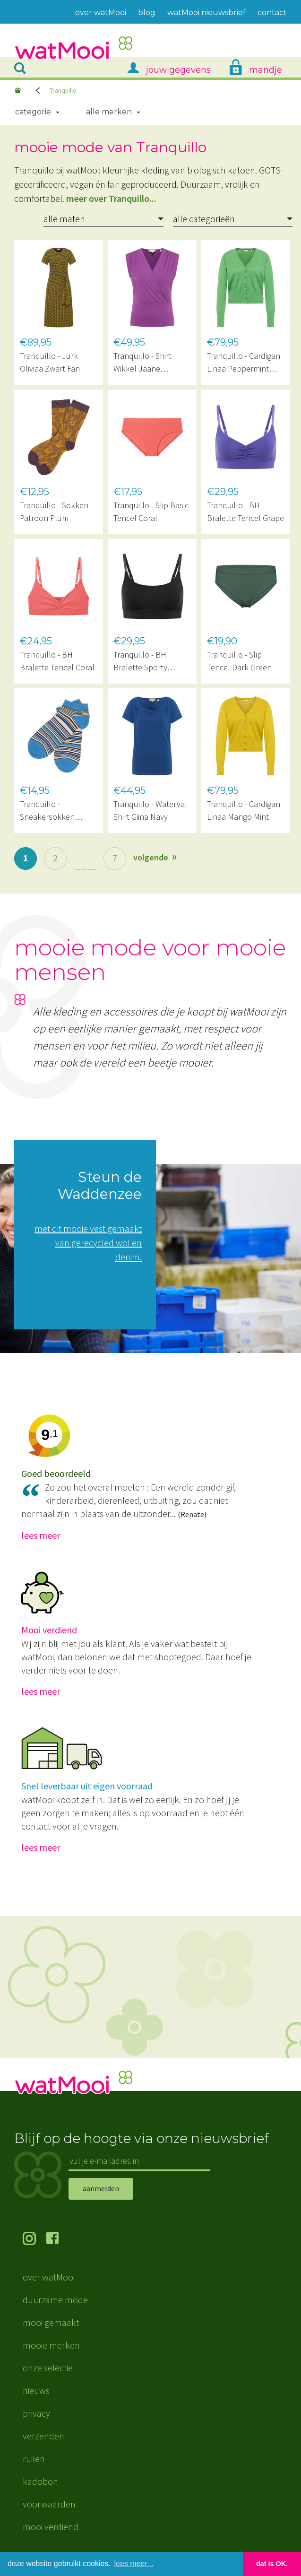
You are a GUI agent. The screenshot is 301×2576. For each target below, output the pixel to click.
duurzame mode (55, 2300)
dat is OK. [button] (272, 2563)
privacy (36, 2413)
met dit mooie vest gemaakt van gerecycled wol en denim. (88, 1243)
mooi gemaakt (51, 2322)
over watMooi (49, 2277)
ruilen (34, 2458)
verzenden (43, 2436)
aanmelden (101, 2188)
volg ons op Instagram (34, 2239)
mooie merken (51, 2345)
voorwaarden (49, 2504)
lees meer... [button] (134, 2563)
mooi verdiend (50, 2527)
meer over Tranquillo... (111, 198)
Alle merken (109, 111)
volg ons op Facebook (58, 2239)
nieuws (36, 2390)
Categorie (33, 111)
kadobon (40, 2481)
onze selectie (48, 2368)
